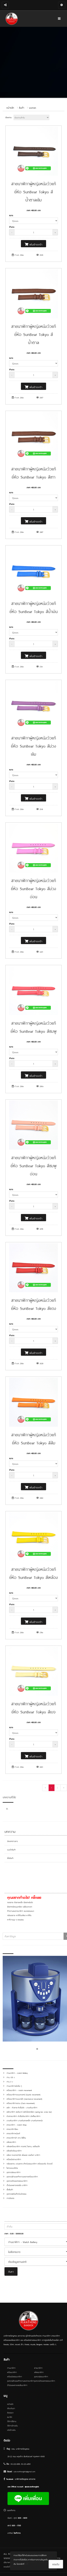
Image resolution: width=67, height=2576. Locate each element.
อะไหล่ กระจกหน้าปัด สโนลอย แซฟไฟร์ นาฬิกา (23, 2154)
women (32, 108)
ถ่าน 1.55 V (11, 2077)
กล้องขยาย (11, 1915)
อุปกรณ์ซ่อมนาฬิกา (14, 2172)
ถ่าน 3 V (10, 2081)
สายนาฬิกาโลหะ (12, 2129)
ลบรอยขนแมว (29, 1910)
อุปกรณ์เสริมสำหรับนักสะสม (16, 2193)
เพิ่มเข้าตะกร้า (33, 244)
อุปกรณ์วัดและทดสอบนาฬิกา (17, 2180)
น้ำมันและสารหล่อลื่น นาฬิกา (17, 2185)
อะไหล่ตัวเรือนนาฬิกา (14, 2150)
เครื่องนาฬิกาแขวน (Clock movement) (21, 2103)
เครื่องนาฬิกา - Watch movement (19, 2090)
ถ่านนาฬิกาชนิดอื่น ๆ (14, 2085)
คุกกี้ (26, 2563)
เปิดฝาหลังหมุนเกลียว (14, 1906)
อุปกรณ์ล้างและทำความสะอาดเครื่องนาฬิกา (22, 2176)
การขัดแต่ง (10, 2198)
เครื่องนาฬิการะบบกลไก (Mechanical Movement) (24, 2098)
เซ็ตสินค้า (10, 2189)
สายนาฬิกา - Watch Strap (16, 2124)
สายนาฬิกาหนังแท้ (13, 2133)
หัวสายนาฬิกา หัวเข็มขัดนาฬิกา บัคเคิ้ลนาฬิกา (23, 2116)
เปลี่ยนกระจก (27, 1906)
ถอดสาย (10, 1902)
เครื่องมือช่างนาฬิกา (14, 2159)
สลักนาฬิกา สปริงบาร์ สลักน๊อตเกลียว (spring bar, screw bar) (29, 2111)
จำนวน (11, 226)
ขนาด (11, 215)
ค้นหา (11, 2271)
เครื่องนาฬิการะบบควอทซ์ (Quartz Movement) (23, 2094)
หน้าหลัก (10, 108)
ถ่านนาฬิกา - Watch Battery (17, 2072)
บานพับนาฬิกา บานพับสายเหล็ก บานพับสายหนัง (25, 2120)
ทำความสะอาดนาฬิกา (15, 1910)
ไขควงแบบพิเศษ (12, 2167)
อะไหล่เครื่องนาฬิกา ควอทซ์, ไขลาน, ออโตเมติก (23, 2146)
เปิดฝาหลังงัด (28, 1902)
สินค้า (21, 108)
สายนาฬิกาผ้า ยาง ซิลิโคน (16, 2137)
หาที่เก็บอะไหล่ (21, 1915)
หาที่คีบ (28, 1915)
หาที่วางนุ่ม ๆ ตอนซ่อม (15, 1919)
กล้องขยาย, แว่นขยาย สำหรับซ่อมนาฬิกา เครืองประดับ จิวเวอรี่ (30, 2163)
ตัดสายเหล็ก (18, 1902)
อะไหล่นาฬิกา (11, 2142)
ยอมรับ (55, 2564)
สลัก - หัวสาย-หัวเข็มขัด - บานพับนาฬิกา (22, 2107)
